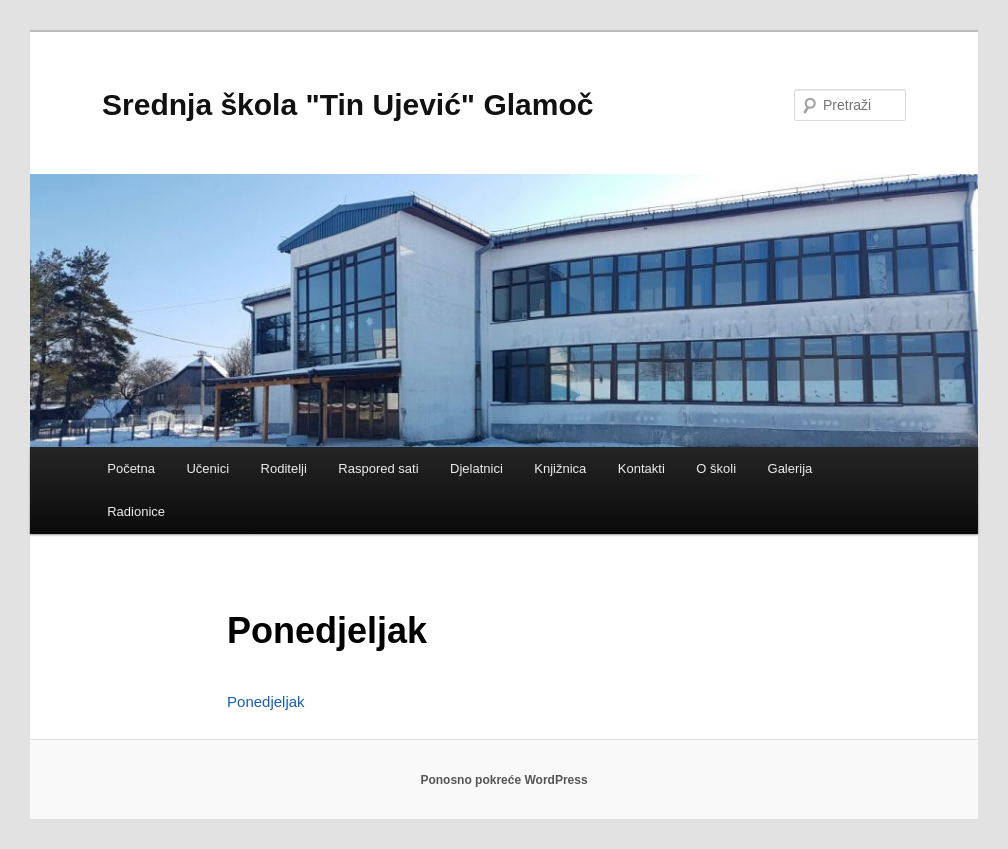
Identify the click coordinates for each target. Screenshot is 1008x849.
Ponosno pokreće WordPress (503, 780)
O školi (716, 468)
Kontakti (641, 468)
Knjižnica (560, 468)
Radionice (136, 511)
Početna (131, 468)
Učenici (207, 468)
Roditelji (284, 468)
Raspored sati (378, 468)
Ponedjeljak (266, 701)
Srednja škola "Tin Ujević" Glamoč (347, 104)
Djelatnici (476, 468)
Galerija (790, 468)
